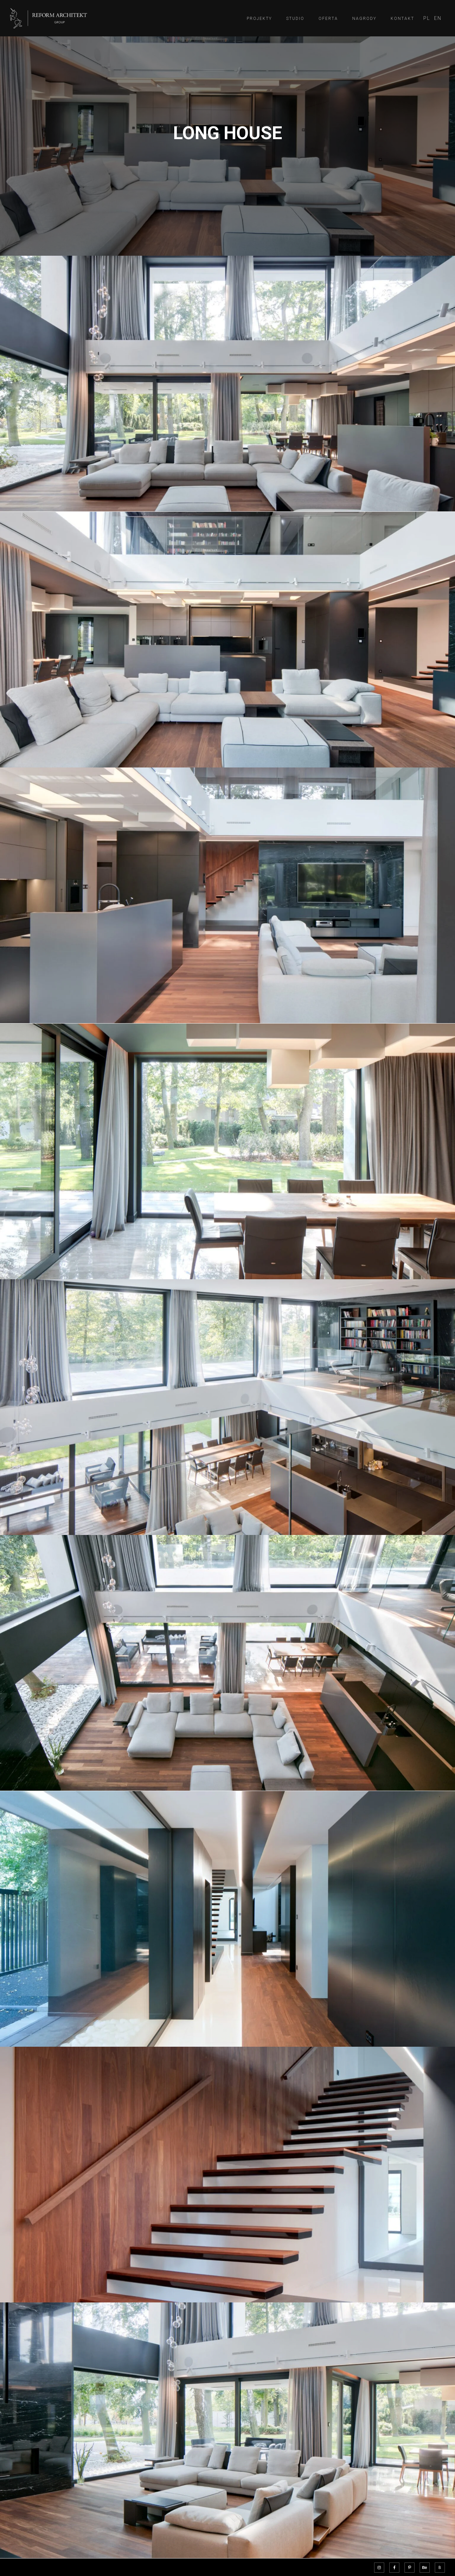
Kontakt (402, 18)
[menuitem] (426, 18)
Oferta (328, 18)
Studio (295, 18)
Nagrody (364, 18)
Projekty (259, 18)
